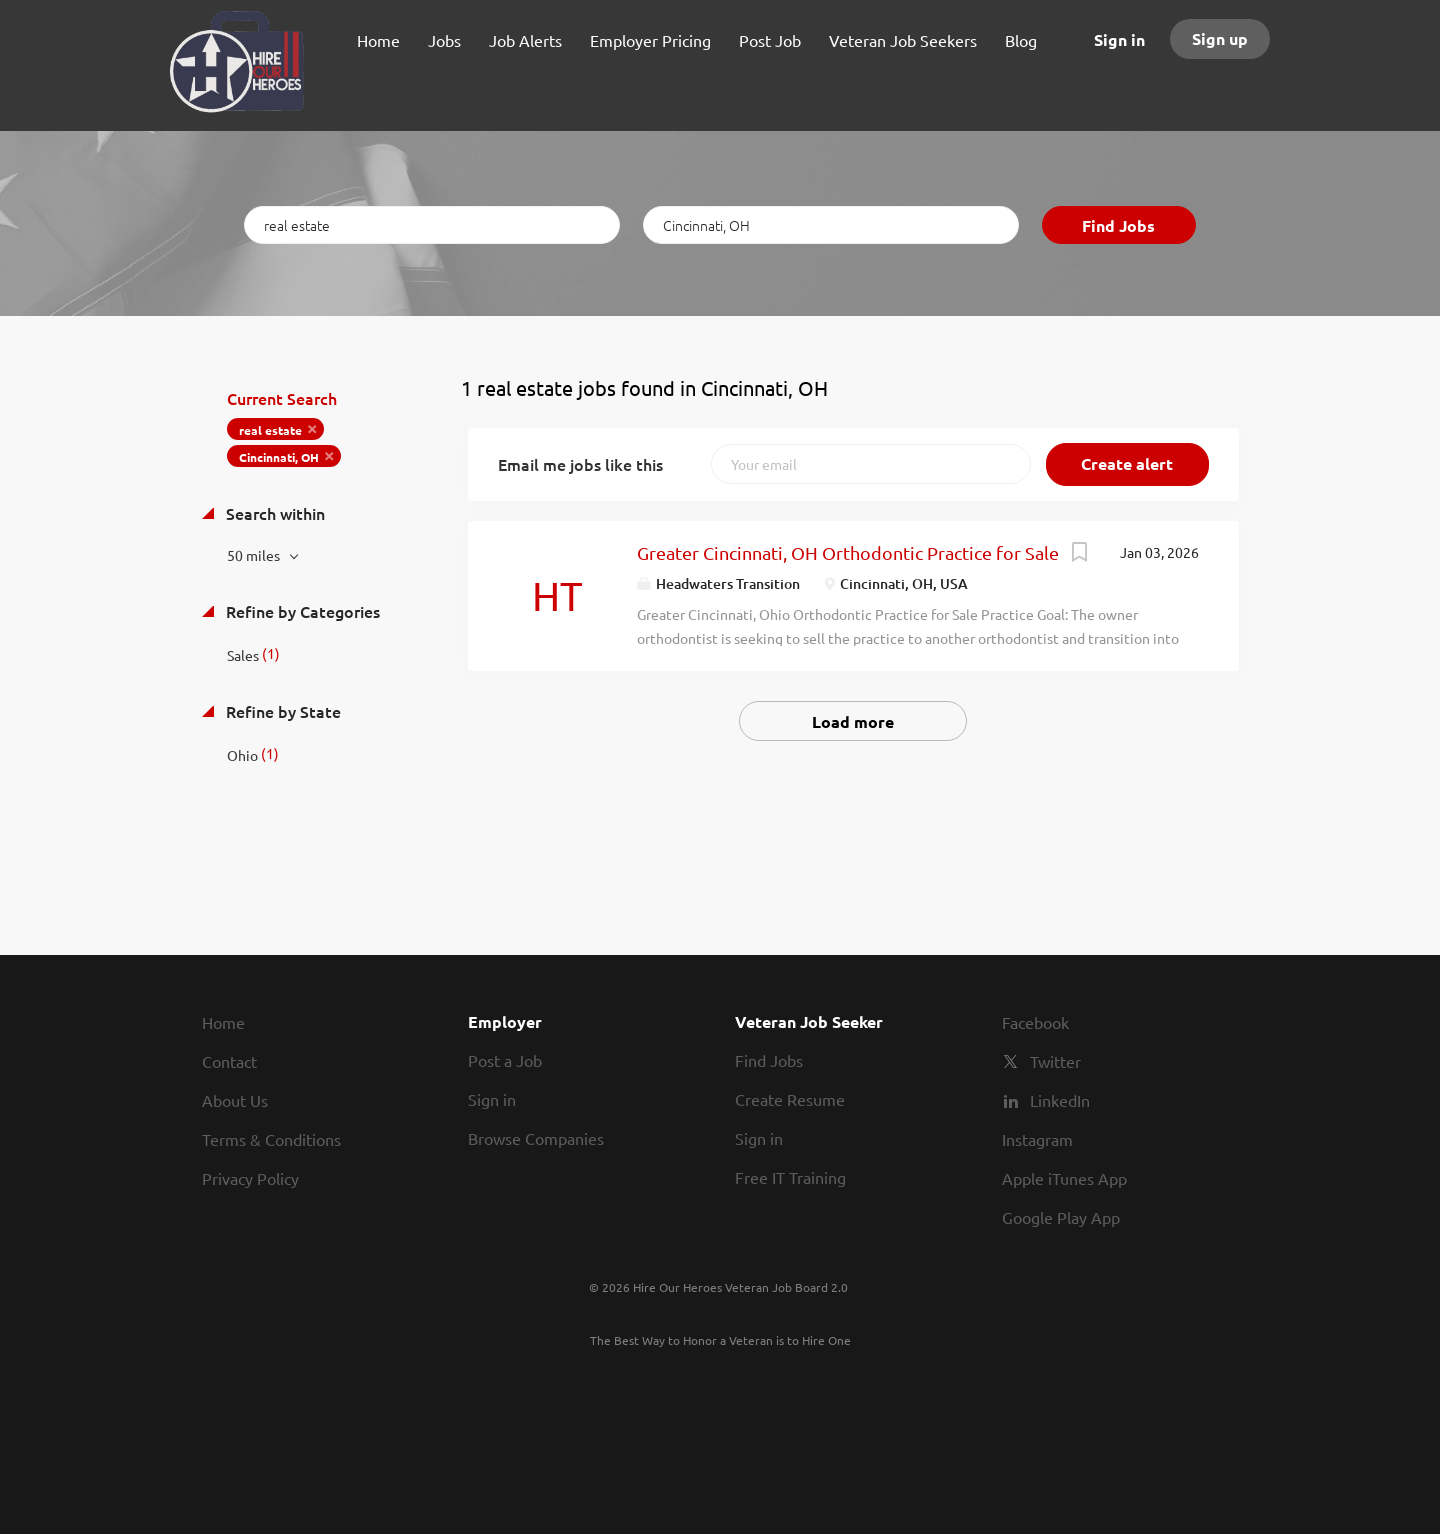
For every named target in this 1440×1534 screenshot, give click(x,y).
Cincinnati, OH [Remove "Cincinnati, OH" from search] (279, 457)
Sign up (1220, 38)
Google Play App (1061, 1217)
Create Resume (790, 1099)
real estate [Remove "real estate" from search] (270, 430)
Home (223, 1022)
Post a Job (505, 1060)
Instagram (1037, 1139)
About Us (235, 1100)
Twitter (1055, 1061)
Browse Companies (536, 1138)
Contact (229, 1061)
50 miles (255, 555)
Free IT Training (790, 1177)
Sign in (1119, 39)
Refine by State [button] (281, 711)
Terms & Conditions (271, 1139)
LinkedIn (1060, 1100)
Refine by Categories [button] (301, 611)
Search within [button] (273, 513)
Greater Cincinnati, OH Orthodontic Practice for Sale (848, 552)
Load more (853, 721)
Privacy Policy (250, 1178)
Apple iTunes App (1064, 1178)
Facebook (1035, 1022)
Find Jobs (1118, 225)
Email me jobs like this (580, 464)
